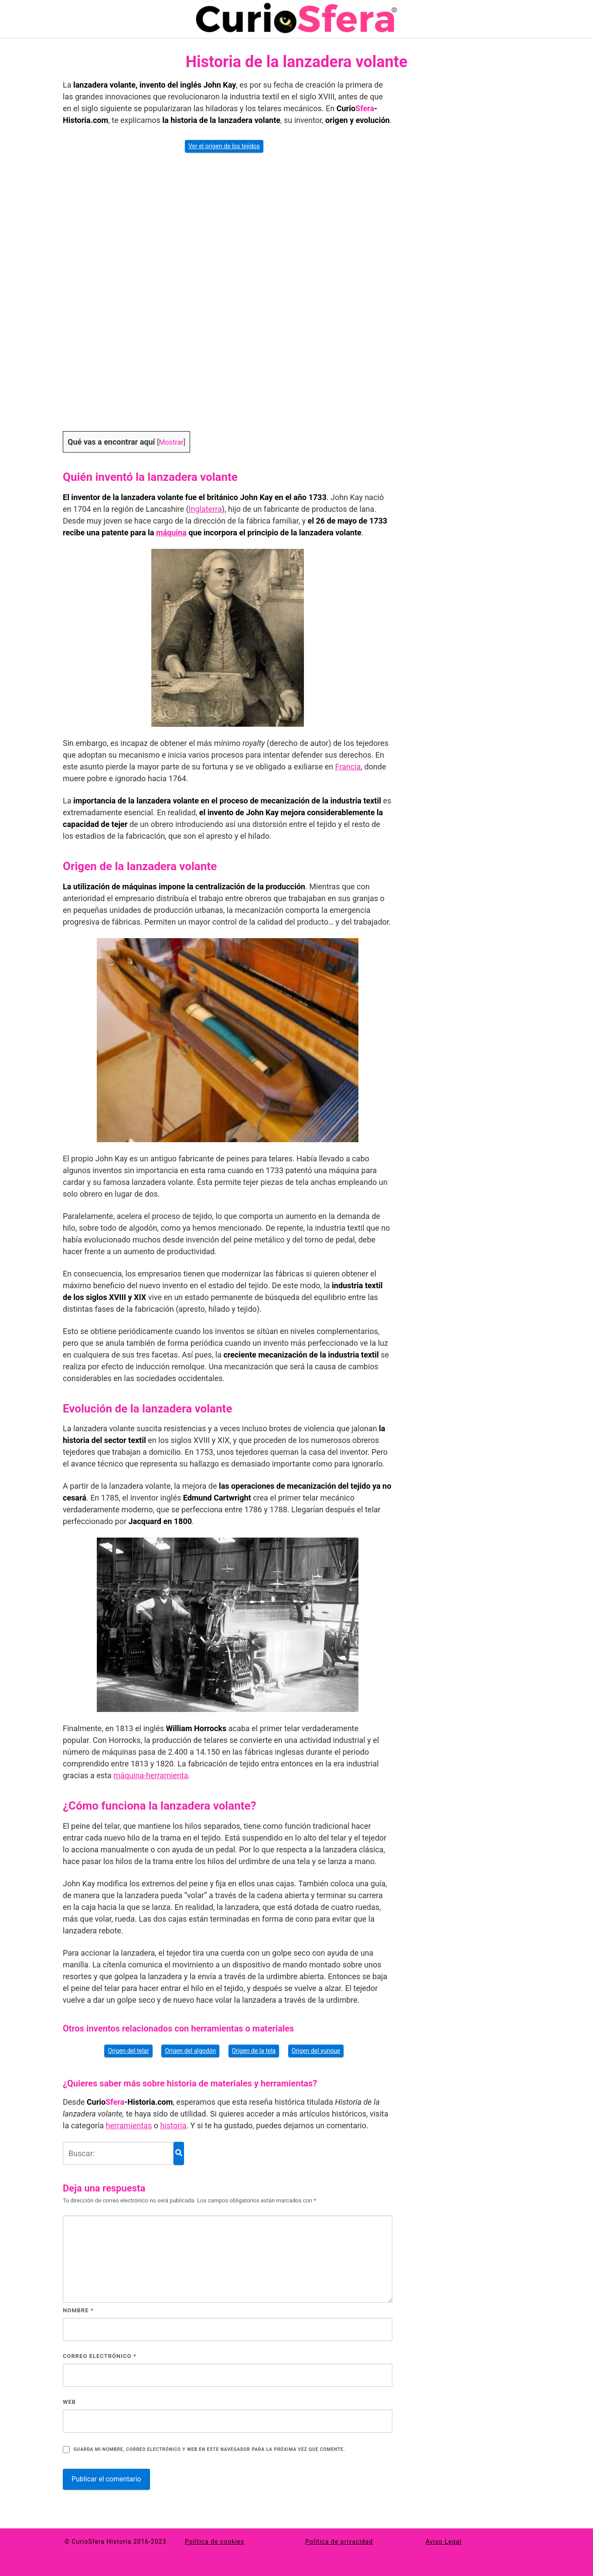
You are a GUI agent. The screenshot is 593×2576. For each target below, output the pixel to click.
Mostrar (171, 442)
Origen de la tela (254, 2050)
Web (69, 2402)
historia (173, 2125)
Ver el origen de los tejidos (224, 146)
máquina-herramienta (150, 1775)
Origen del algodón (190, 2050)
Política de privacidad (339, 2541)
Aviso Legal (444, 2541)
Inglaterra (205, 509)
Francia (348, 766)
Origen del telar (128, 2050)
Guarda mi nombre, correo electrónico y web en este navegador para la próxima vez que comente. (209, 2449)
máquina (171, 532)
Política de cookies (214, 2541)
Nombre (78, 2310)
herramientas (129, 2125)
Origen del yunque (316, 2050)
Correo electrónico (99, 2356)
